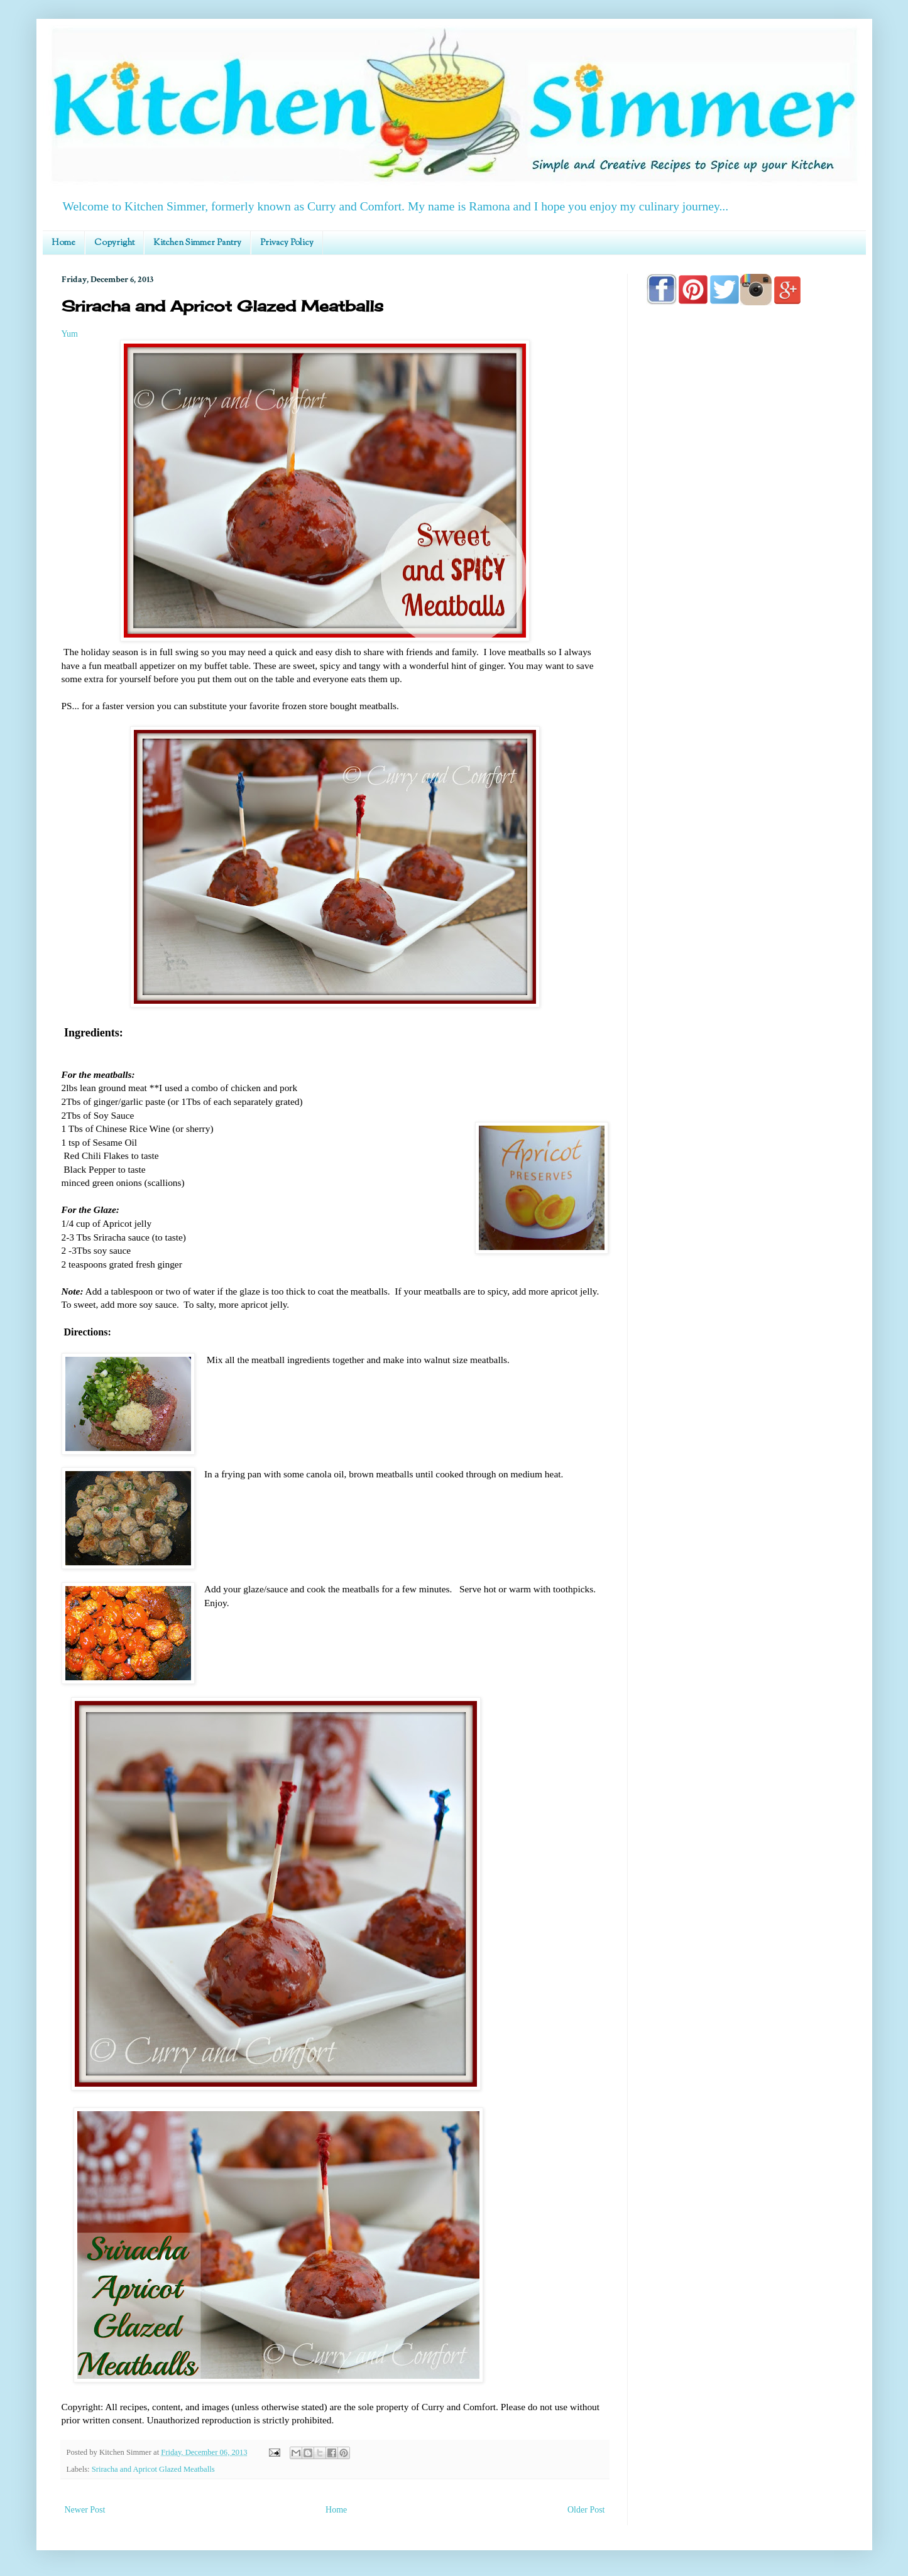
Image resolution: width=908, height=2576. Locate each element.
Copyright (114, 243)
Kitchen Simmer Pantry (197, 243)
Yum (70, 334)
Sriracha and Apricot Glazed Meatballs (153, 2469)
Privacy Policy (287, 243)
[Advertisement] (746, 673)
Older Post (586, 2509)
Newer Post (85, 2509)
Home (63, 243)
